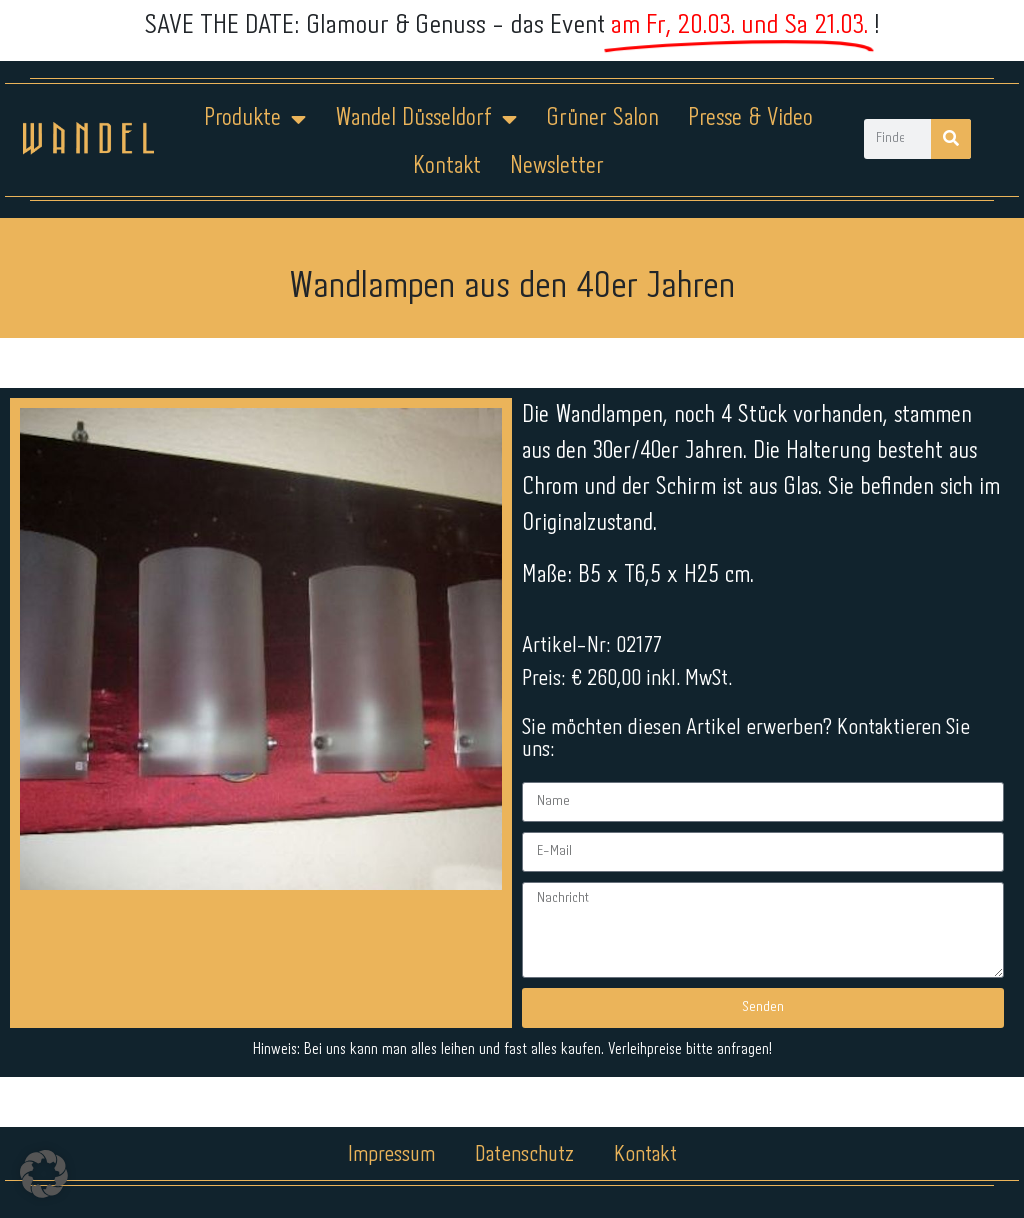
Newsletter (557, 166)
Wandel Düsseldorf (426, 119)
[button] (44, 1174)
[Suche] (951, 139)
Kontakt (447, 166)
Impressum (391, 1155)
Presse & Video (750, 118)
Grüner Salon (602, 118)
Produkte (255, 119)
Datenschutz (524, 1155)
